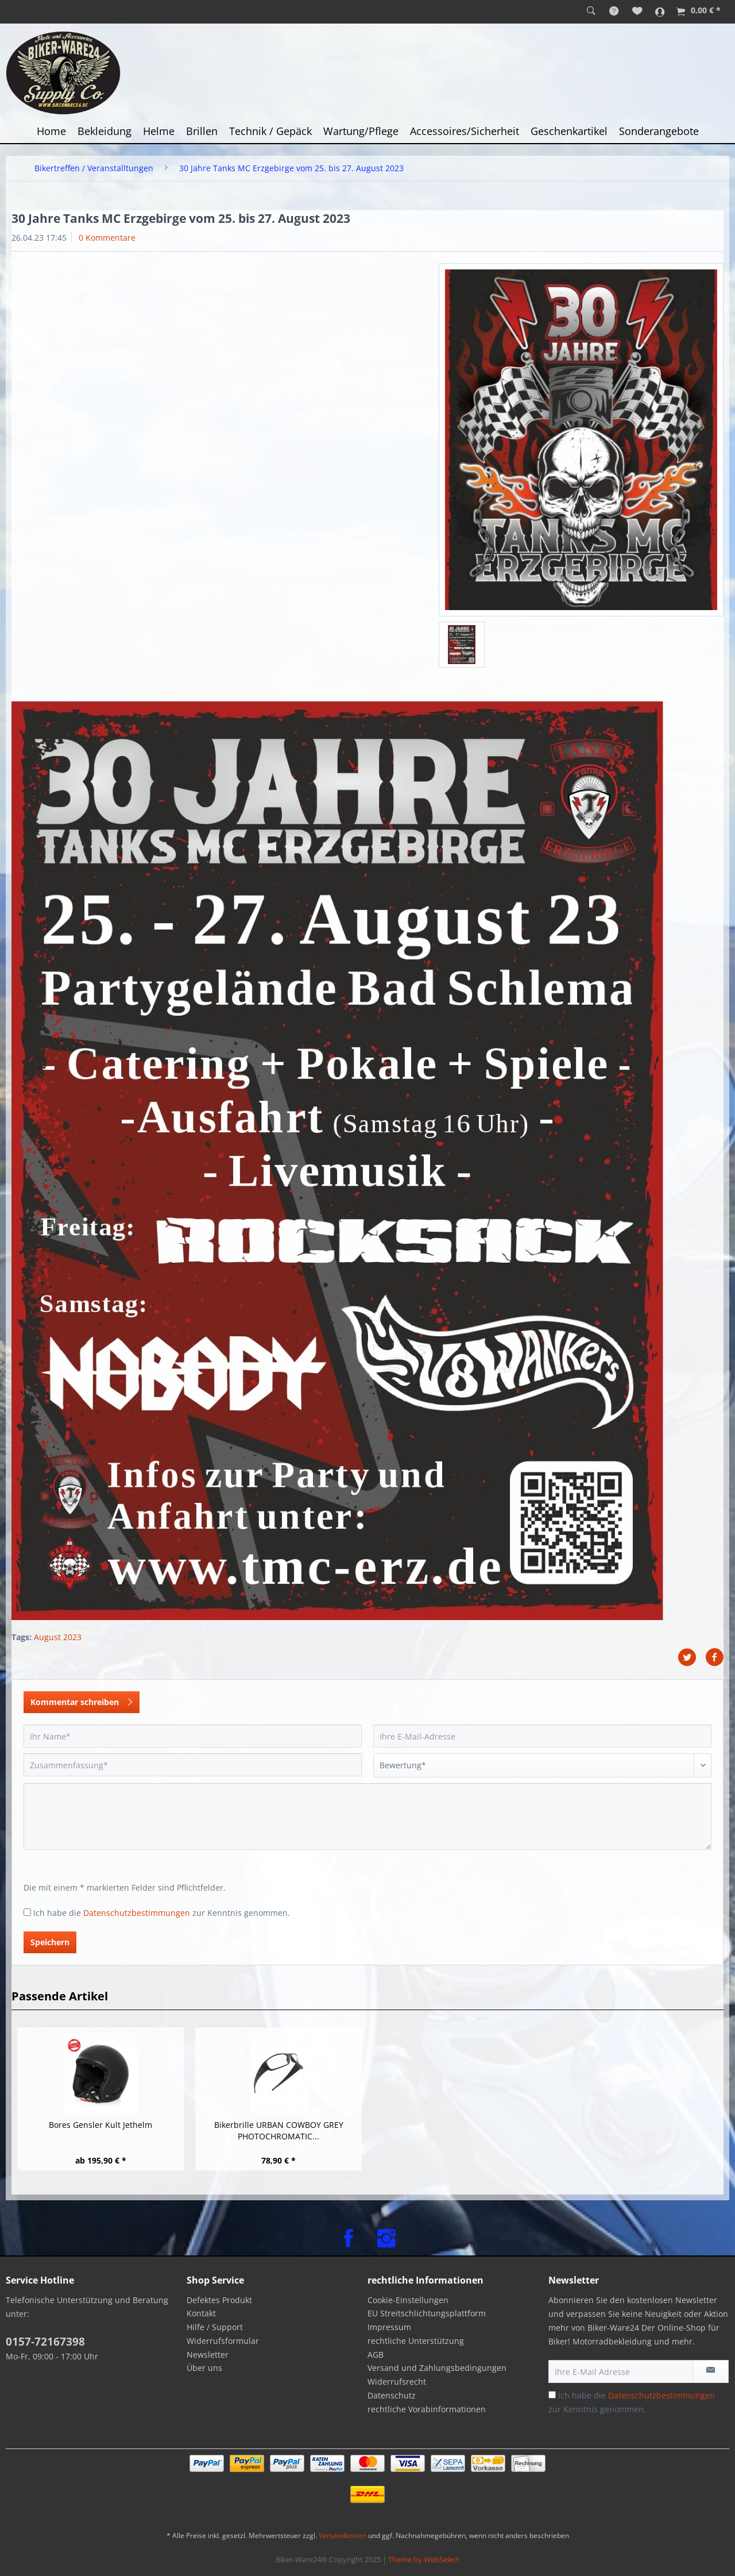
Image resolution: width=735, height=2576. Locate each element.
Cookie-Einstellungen (408, 2300)
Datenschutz (392, 2395)
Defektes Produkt (219, 2300)
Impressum (389, 2327)
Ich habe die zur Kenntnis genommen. (161, 1912)
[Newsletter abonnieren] (711, 2371)
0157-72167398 (45, 2341)
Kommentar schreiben (81, 1700)
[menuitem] (591, 11)
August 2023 (58, 1637)
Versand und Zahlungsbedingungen (437, 2367)
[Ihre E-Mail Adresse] (620, 2371)
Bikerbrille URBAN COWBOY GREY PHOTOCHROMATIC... (278, 2130)
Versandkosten (342, 2535)
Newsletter (208, 2354)
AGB (376, 2354)
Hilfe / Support (215, 2327)
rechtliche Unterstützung (416, 2340)
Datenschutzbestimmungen (136, 1912)
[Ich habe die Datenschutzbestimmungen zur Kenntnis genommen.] (27, 1912)
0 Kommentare (107, 237)
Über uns (204, 2367)
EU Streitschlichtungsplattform (427, 2313)
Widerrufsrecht (397, 2381)
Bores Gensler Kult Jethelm (100, 2124)
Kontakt (201, 2313)
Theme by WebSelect (423, 2559)
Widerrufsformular (223, 2340)
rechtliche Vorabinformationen (427, 2409)
